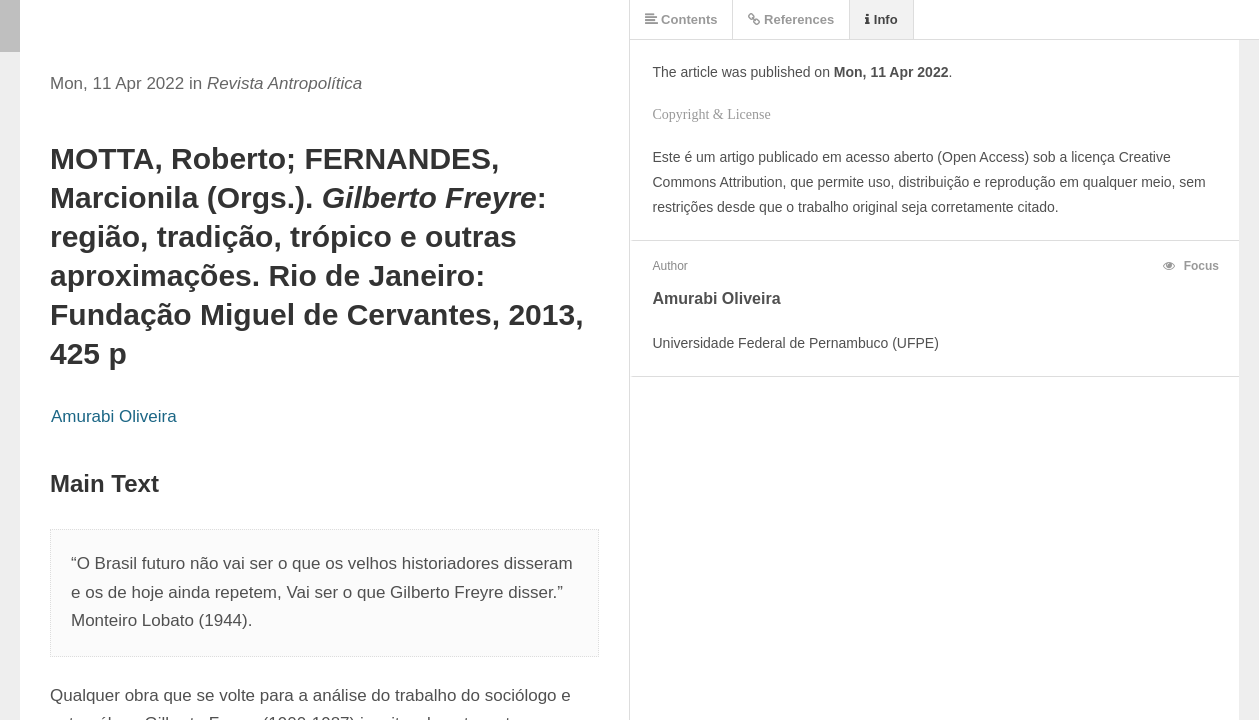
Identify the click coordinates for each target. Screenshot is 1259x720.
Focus (1191, 266)
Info (881, 19)
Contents (681, 19)
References (791, 19)
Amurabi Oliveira (114, 416)
